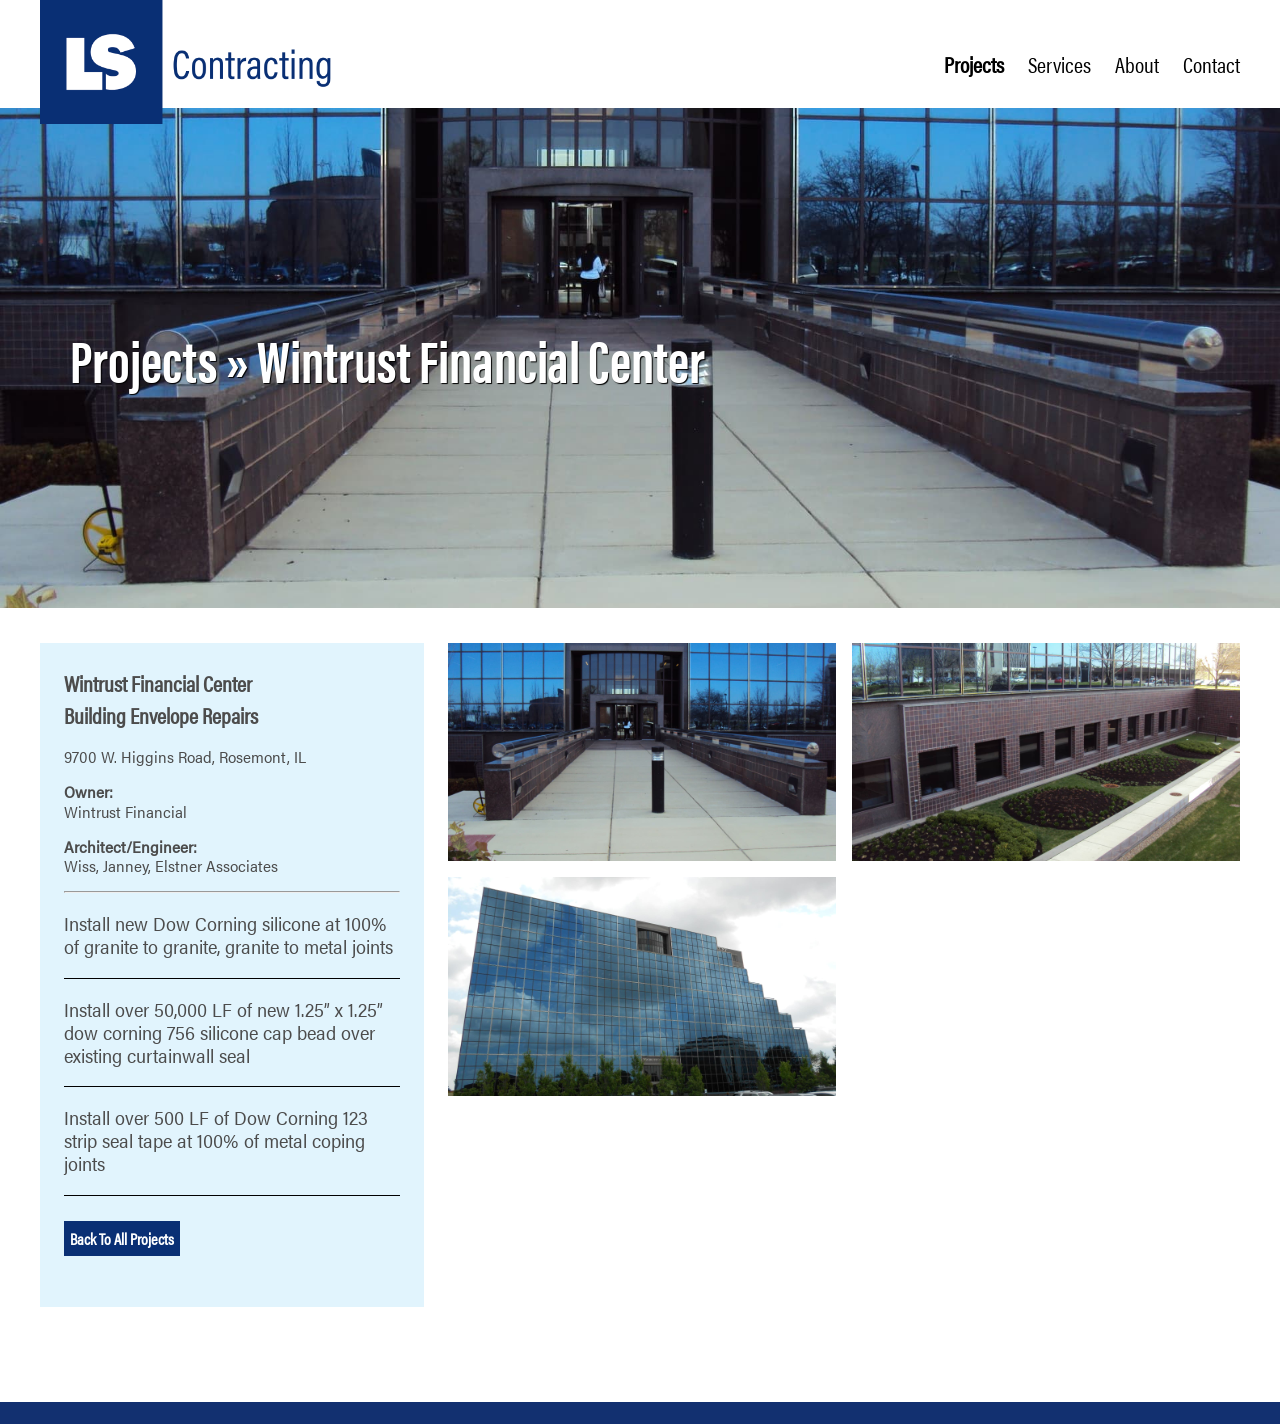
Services (1059, 64)
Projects (974, 64)
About (1137, 64)
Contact (1211, 64)
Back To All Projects (122, 1238)
